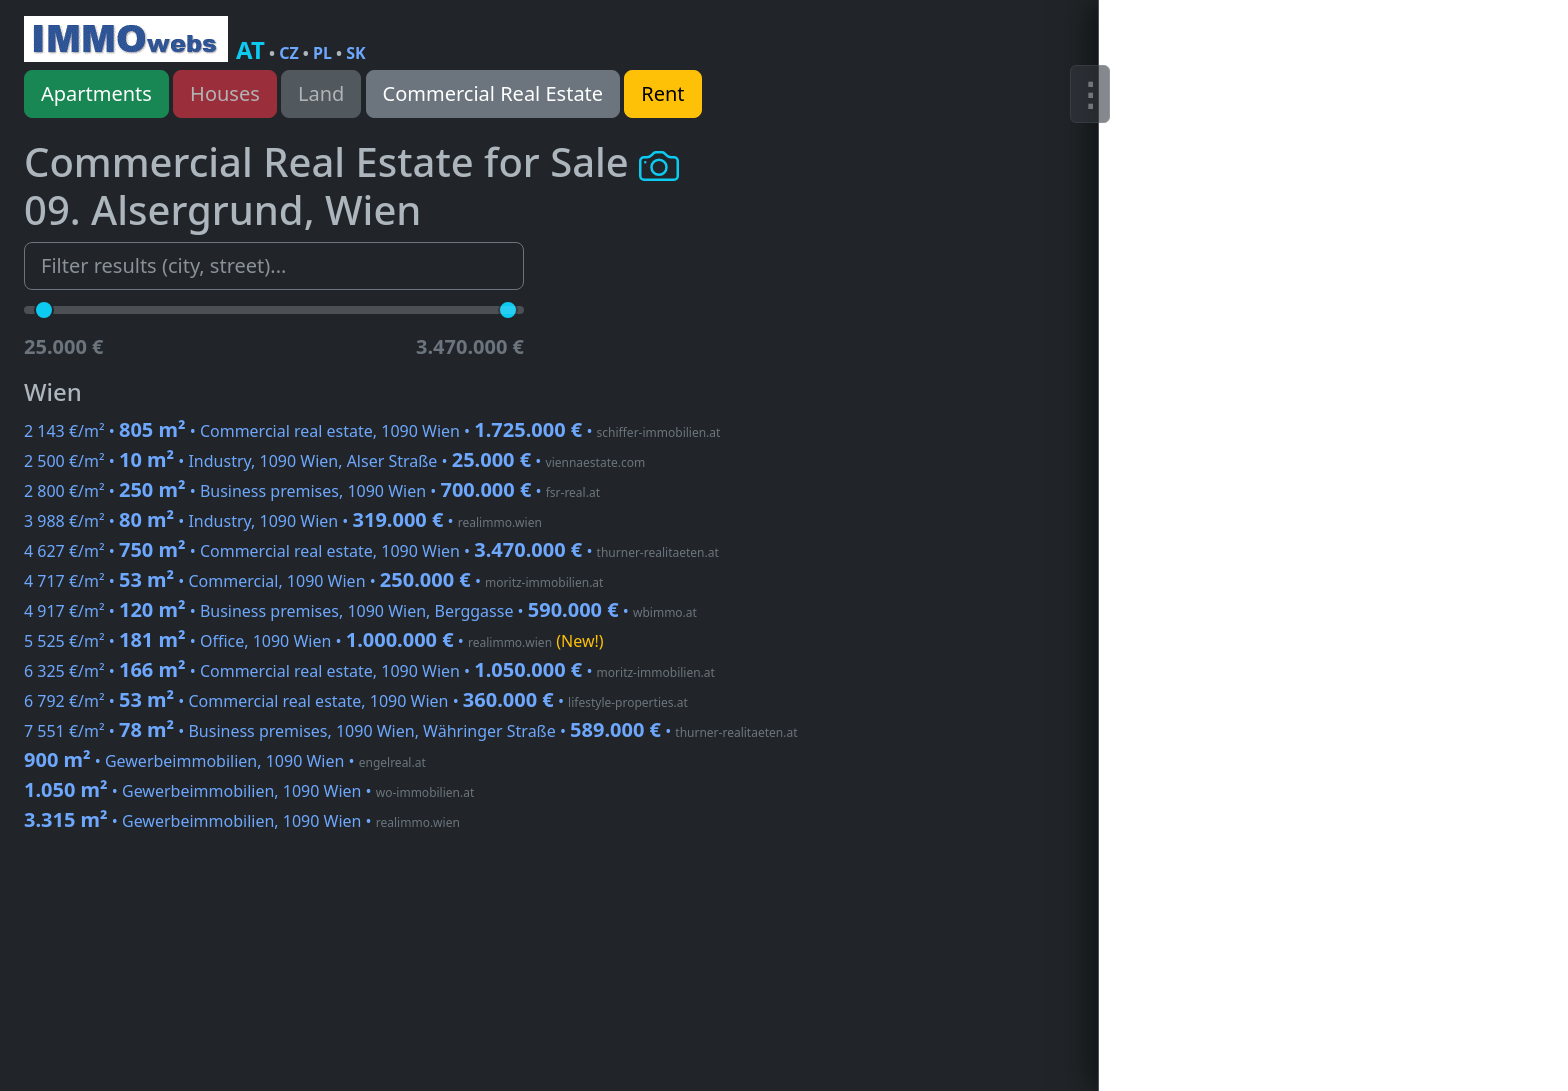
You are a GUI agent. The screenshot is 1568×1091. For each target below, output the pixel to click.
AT (250, 49)
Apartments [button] (96, 93)
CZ (289, 53)
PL (322, 53)
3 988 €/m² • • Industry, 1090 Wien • (283, 521)
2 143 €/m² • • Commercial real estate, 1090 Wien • (372, 431)
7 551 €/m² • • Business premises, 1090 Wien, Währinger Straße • (410, 731)
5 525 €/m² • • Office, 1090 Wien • (314, 641)
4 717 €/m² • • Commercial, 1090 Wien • (313, 581)
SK (355, 53)
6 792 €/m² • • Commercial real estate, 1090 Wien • (356, 701)
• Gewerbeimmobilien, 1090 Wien (225, 761)
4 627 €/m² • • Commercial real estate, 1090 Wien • (371, 551)
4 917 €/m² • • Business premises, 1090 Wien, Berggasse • (360, 611)
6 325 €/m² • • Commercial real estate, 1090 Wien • (369, 671)
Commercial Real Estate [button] (493, 93)
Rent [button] (662, 93)
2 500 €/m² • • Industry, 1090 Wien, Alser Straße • (334, 461)
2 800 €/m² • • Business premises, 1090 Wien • (312, 491)
